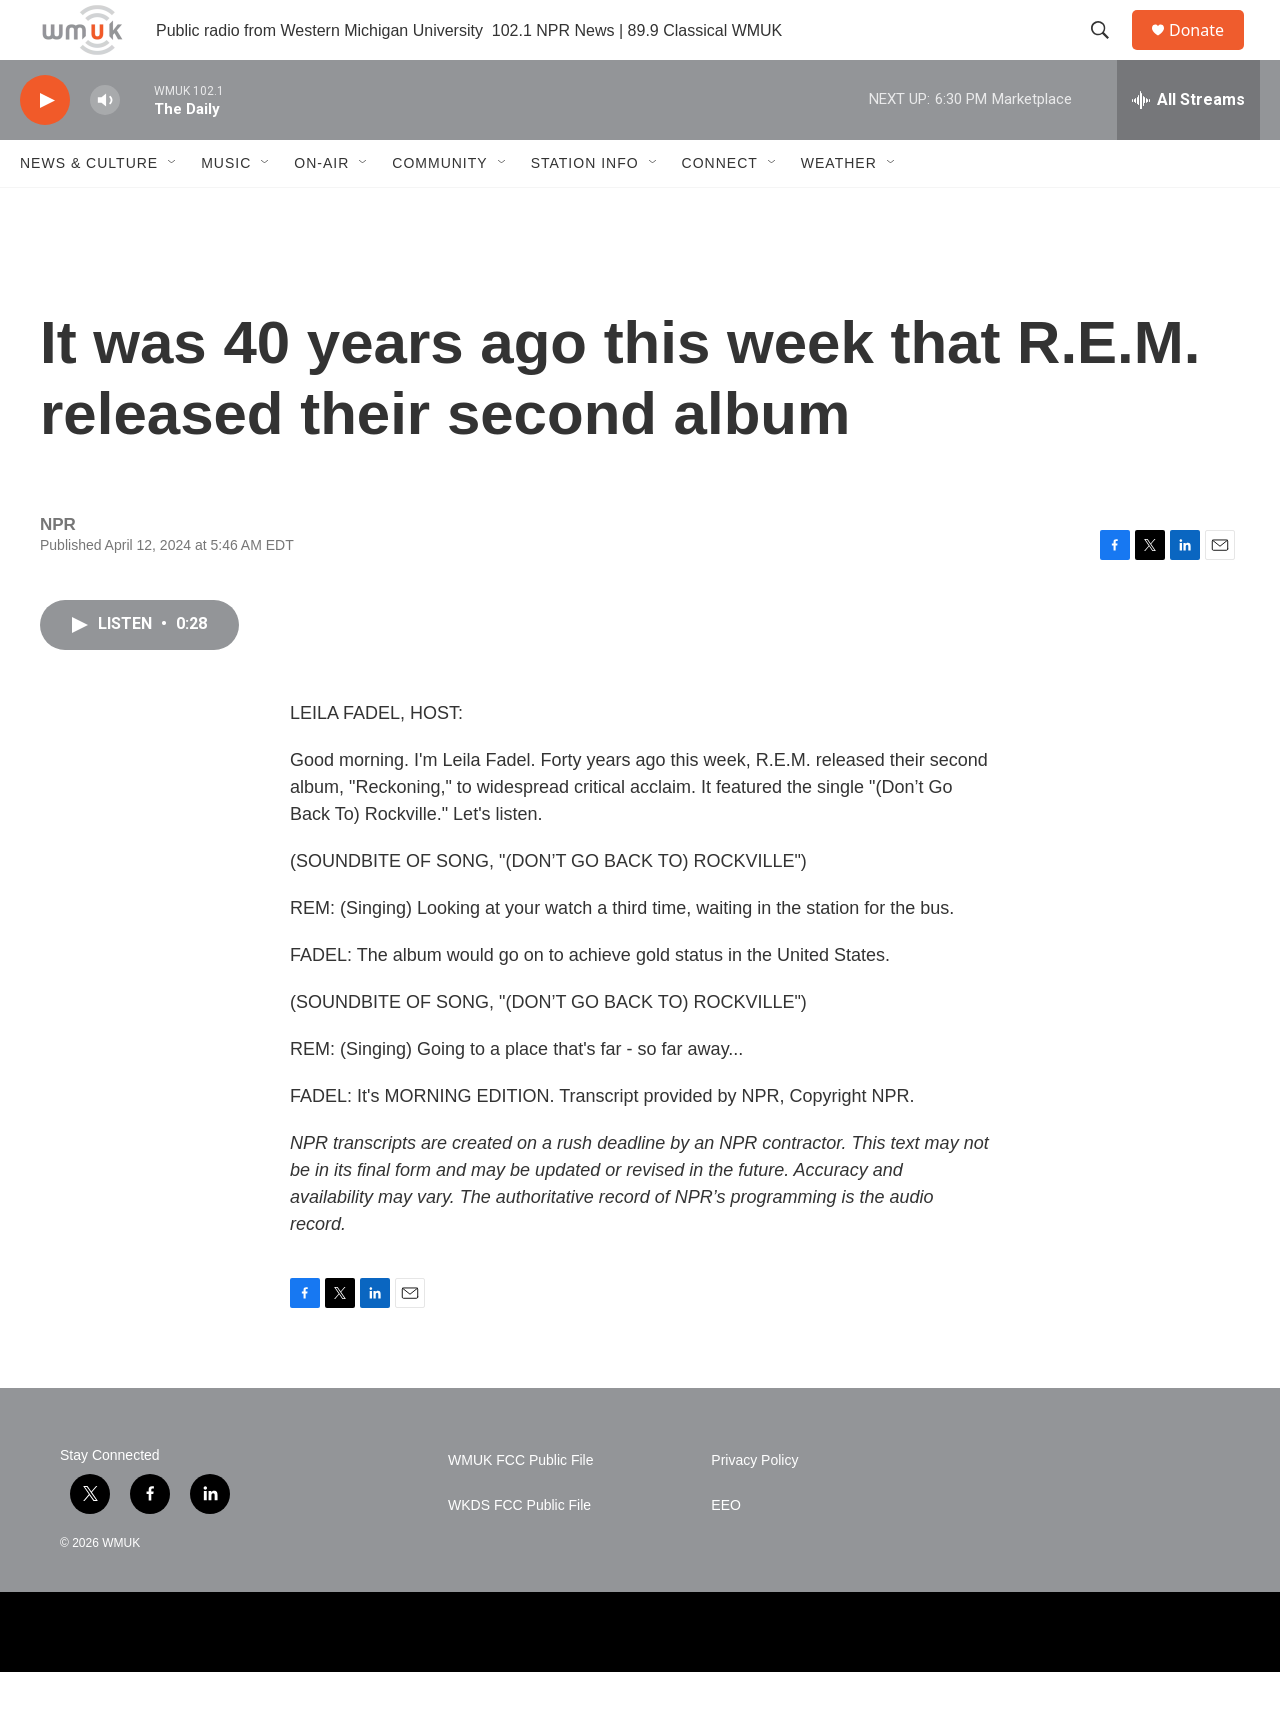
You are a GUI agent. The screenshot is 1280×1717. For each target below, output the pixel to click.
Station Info (585, 208)
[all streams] (1188, 145)
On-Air (321, 208)
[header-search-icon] (1109, 53)
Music (226, 208)
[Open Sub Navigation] (173, 208)
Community (439, 208)
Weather (839, 208)
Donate (1209, 52)
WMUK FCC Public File (520, 1505)
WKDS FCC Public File (519, 1550)
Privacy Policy (754, 1505)
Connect (720, 208)
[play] (45, 145)
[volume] (105, 145)
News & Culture (89, 208)
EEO (726, 1550)
